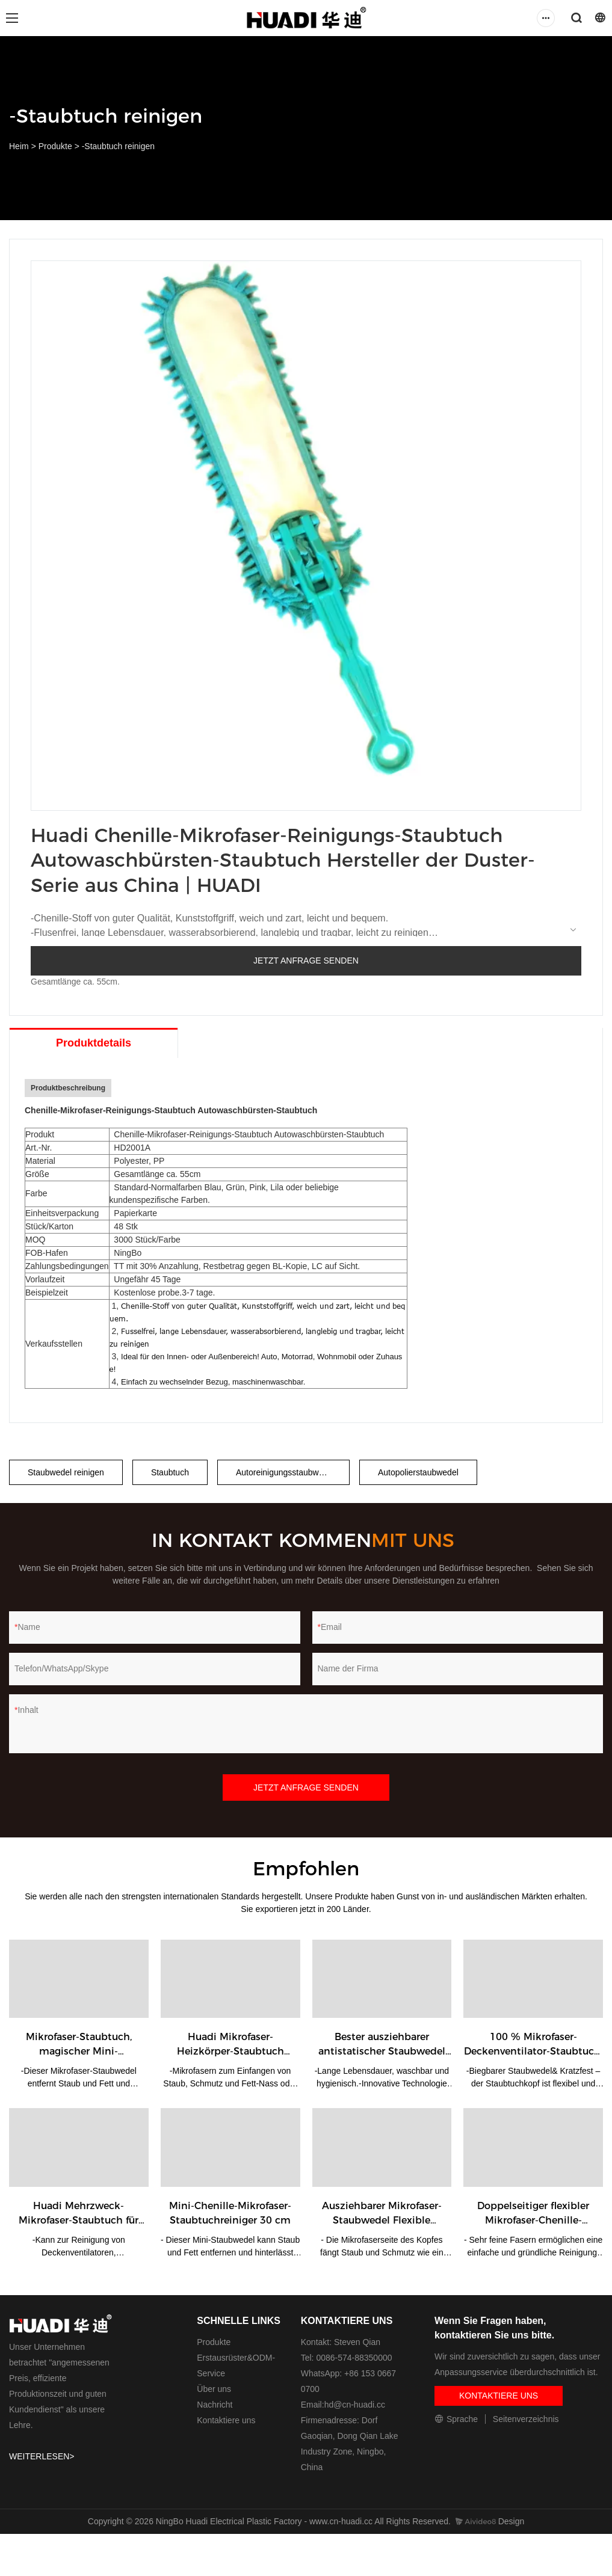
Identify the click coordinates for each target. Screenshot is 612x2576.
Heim (19, 146)
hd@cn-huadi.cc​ (354, 2404)
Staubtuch (170, 1472)
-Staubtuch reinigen (118, 146)
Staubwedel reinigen (66, 1472)
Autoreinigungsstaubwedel (285, 1472)
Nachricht (214, 2404)
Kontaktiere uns (226, 2420)
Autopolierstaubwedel (418, 1472)
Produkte (55, 146)
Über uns (214, 2389)
